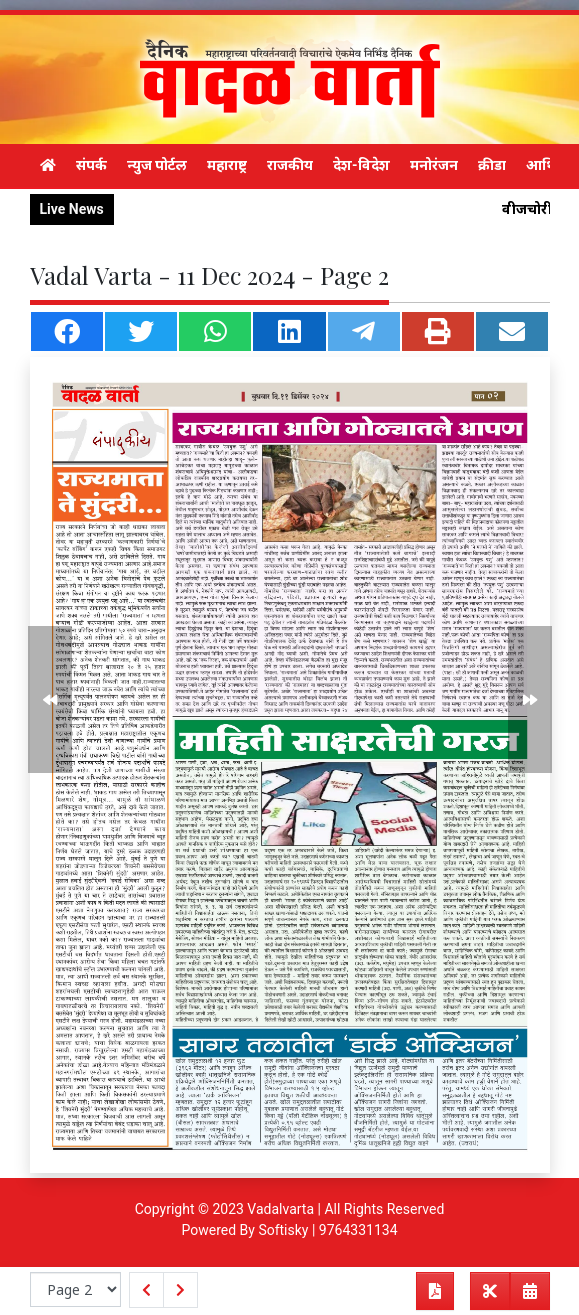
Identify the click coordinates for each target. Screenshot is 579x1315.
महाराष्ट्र (227, 165)
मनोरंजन (434, 165)
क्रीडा (492, 165)
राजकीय (290, 165)
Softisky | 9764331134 (327, 1230)
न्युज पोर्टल (157, 165)
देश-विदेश (361, 165)
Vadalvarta (280, 1209)
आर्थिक (547, 165)
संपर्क (91, 165)
